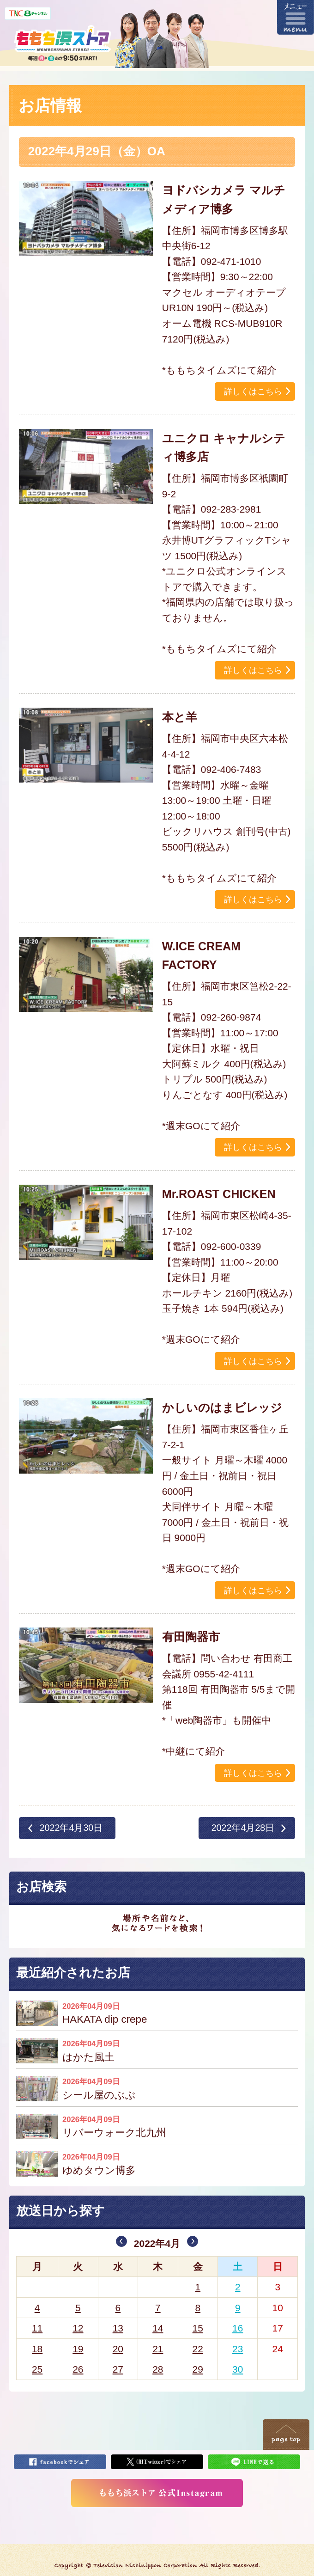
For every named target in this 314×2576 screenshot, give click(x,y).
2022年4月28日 (243, 1828)
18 (37, 2348)
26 (77, 2369)
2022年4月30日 (71, 1828)
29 (198, 2369)
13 (118, 2328)
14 (157, 2328)
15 (198, 2328)
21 (157, 2348)
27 (118, 2369)
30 (237, 2369)
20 (118, 2348)
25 (37, 2369)
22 (198, 2348)
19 (77, 2348)
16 (237, 2328)
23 (237, 2348)
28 (157, 2369)
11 (37, 2328)
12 (77, 2328)
